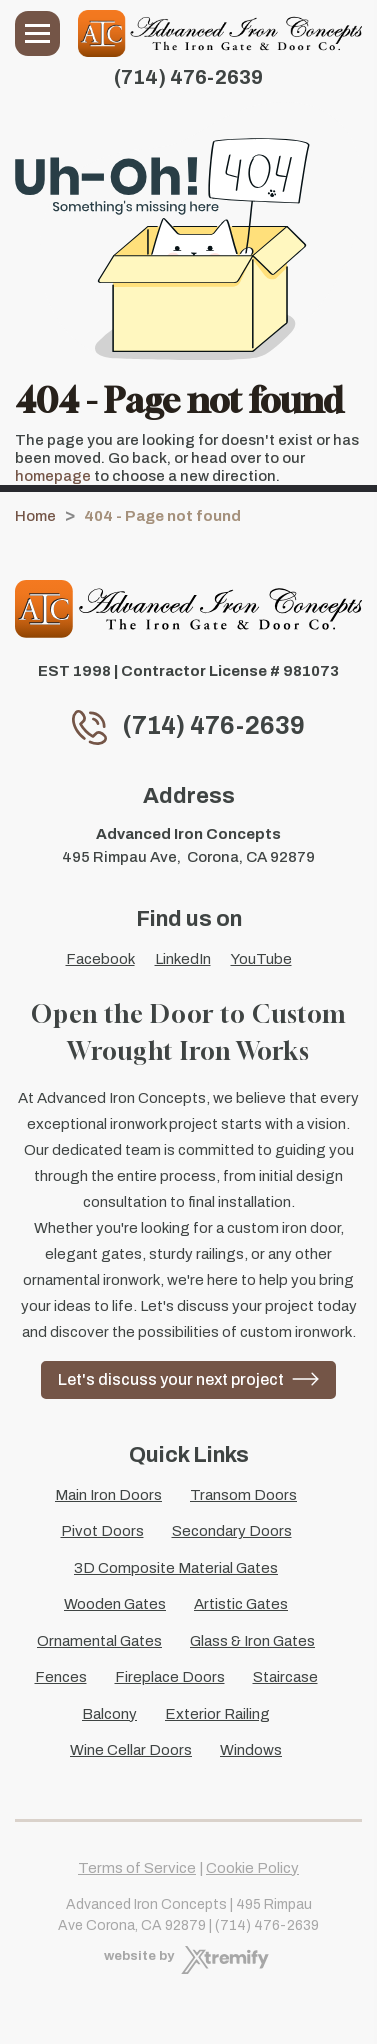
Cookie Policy (252, 1868)
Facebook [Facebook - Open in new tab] (100, 959)
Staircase (285, 1677)
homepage (53, 476)
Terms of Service (137, 1868)
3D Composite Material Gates (176, 1568)
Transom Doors (243, 1495)
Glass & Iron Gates (252, 1641)
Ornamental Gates (99, 1641)
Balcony (109, 1714)
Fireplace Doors (170, 1677)
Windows (251, 1750)
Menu (37, 33)
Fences (61, 1677)
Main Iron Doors (108, 1495)
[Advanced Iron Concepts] (220, 33)
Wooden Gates (115, 1604)
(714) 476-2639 (188, 77)
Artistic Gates (241, 1604)
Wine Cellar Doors (131, 1750)
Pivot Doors (102, 1531)
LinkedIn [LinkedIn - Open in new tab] (183, 959)
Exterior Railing (217, 1714)
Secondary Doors (232, 1531)
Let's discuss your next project (171, 1379)
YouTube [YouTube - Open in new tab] (261, 959)
